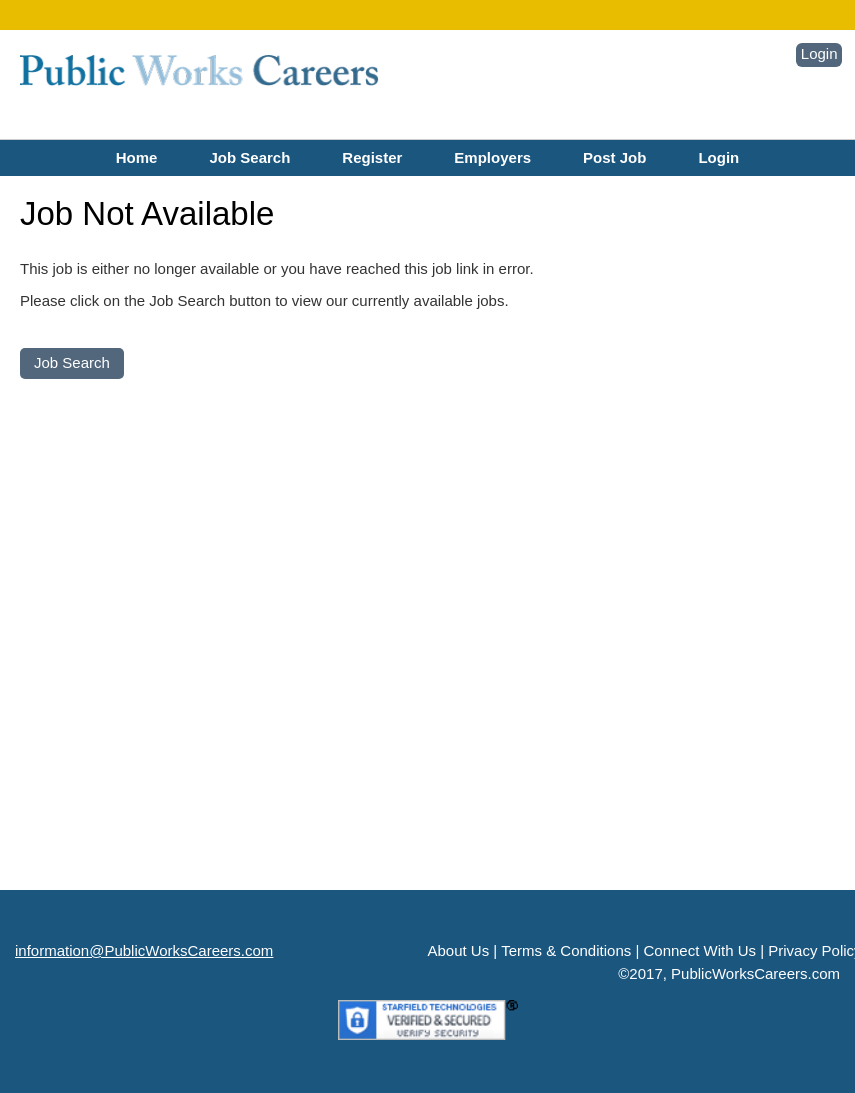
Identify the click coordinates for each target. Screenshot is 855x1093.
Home (137, 157)
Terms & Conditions (566, 950)
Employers (492, 157)
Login (819, 53)
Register (372, 157)
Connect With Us (699, 950)
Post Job (614, 157)
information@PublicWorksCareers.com (144, 950)
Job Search (249, 157)
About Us (459, 950)
